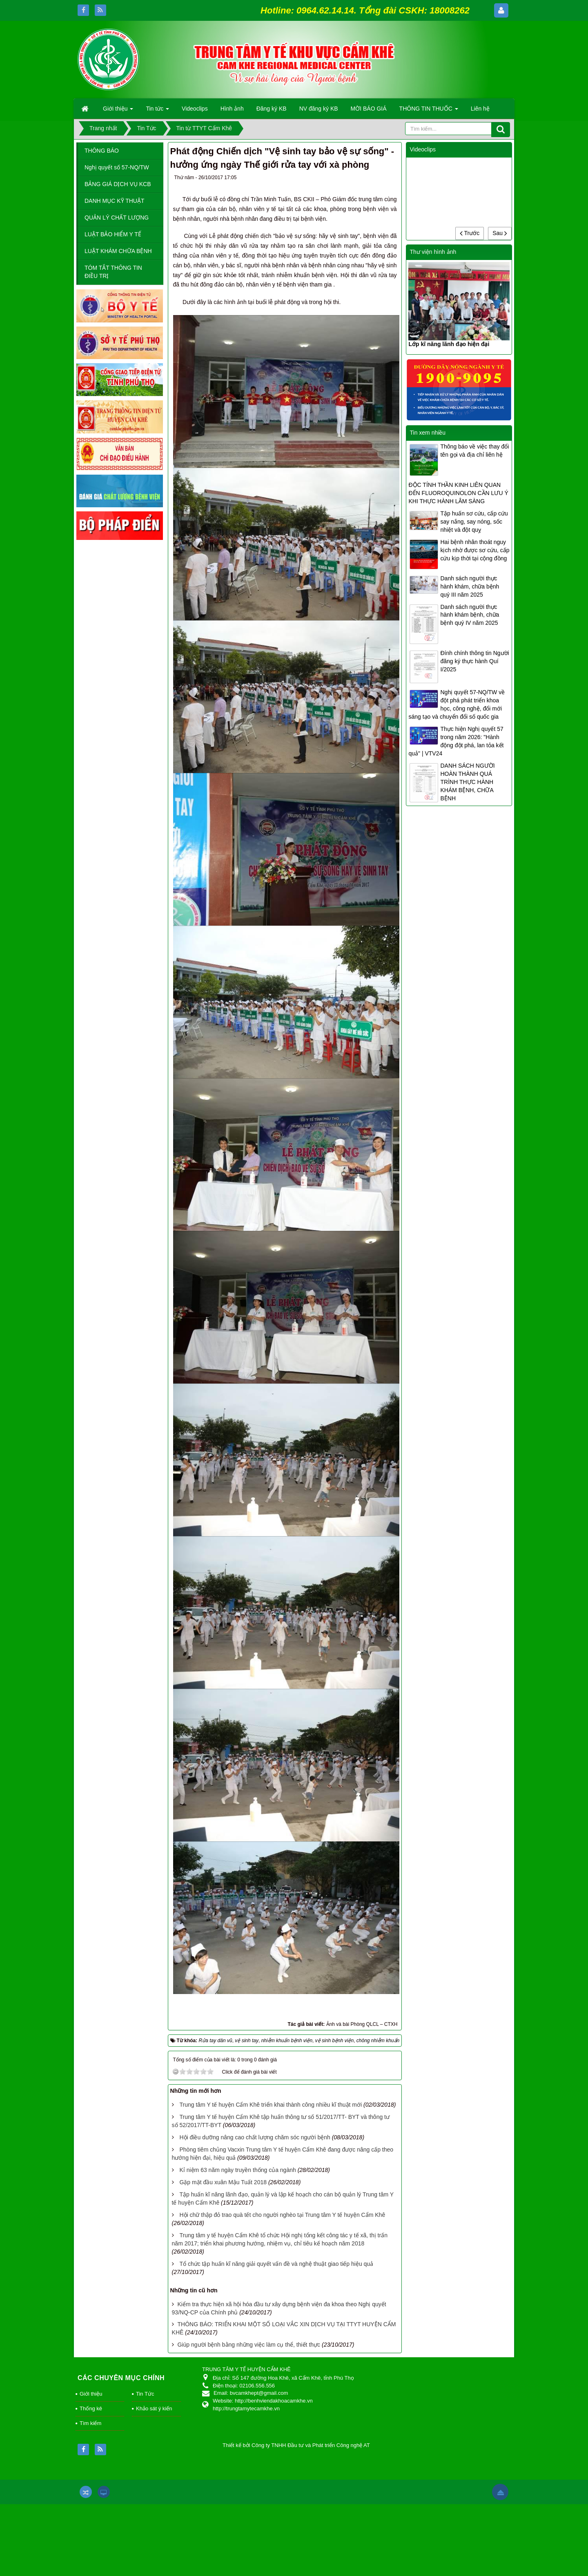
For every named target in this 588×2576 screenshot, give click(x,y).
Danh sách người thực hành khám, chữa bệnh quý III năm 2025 (469, 586)
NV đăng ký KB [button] (318, 108)
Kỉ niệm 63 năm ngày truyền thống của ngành (237, 2170)
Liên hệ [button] (480, 108)
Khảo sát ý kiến (154, 2408)
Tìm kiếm (90, 2423)
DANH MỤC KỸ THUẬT (115, 201)
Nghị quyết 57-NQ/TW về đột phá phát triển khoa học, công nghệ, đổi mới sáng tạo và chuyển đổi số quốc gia (456, 704)
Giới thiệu (91, 2394)
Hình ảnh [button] (232, 108)
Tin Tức (145, 2394)
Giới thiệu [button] (118, 111)
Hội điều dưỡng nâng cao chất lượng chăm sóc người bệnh (254, 2137)
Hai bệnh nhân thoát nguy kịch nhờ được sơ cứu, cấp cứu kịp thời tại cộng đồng (474, 550)
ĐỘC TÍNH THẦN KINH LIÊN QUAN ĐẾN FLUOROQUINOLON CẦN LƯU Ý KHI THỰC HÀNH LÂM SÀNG (458, 493)
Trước (469, 233)
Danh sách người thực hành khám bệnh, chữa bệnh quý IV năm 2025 (469, 615)
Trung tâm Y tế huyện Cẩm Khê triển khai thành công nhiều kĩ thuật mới (270, 2104)
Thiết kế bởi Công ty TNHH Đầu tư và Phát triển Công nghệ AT (296, 2445)
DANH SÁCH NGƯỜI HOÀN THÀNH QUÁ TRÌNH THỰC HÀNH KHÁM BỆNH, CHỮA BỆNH (467, 782)
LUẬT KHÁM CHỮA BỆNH (118, 251)
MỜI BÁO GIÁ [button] (369, 108)
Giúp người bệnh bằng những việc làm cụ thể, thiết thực (248, 2344)
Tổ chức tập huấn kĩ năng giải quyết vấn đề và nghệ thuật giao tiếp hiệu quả (276, 2264)
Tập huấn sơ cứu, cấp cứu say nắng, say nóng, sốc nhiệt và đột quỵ (474, 521)
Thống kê (91, 2408)
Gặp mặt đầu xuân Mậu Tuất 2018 (223, 2182)
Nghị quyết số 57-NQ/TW (117, 167)
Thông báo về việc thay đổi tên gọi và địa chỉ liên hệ (474, 450)
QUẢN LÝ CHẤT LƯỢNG (117, 217)
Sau (499, 233)
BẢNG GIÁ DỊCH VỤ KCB (118, 184)
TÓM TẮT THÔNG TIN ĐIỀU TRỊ (113, 271)
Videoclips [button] (195, 108)
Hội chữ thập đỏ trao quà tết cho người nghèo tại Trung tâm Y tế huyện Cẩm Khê (282, 2215)
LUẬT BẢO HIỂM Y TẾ (113, 234)
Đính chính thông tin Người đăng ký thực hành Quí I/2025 (474, 661)
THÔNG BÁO (102, 150)
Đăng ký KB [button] (271, 108)
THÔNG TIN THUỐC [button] (428, 111)
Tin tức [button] (157, 111)
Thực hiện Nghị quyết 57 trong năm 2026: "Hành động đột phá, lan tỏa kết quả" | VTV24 (455, 741)
